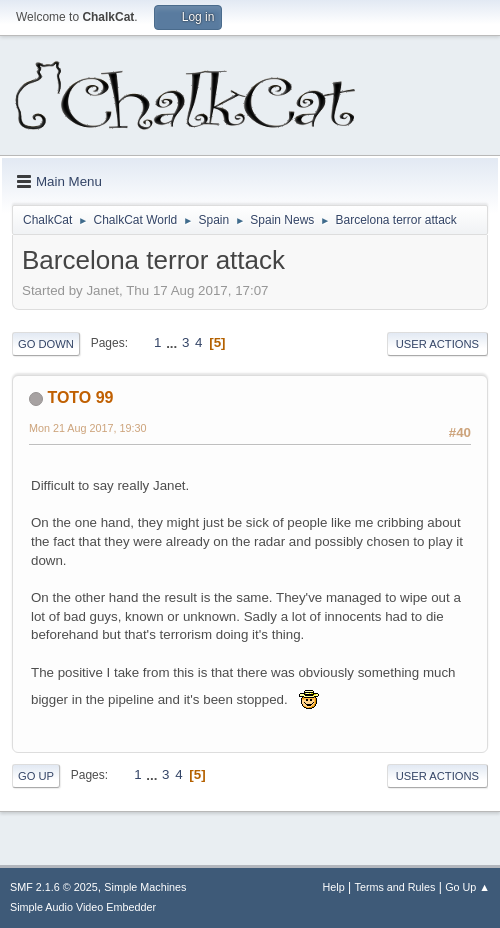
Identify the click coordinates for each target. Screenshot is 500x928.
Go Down (46, 344)
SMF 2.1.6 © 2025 (54, 887)
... (173, 342)
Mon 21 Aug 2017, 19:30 (88, 428)
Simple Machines (145, 887)
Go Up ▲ (467, 887)
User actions (437, 344)
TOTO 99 (80, 397)
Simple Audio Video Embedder (83, 907)
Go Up (36, 776)
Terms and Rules (395, 887)
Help (334, 887)
